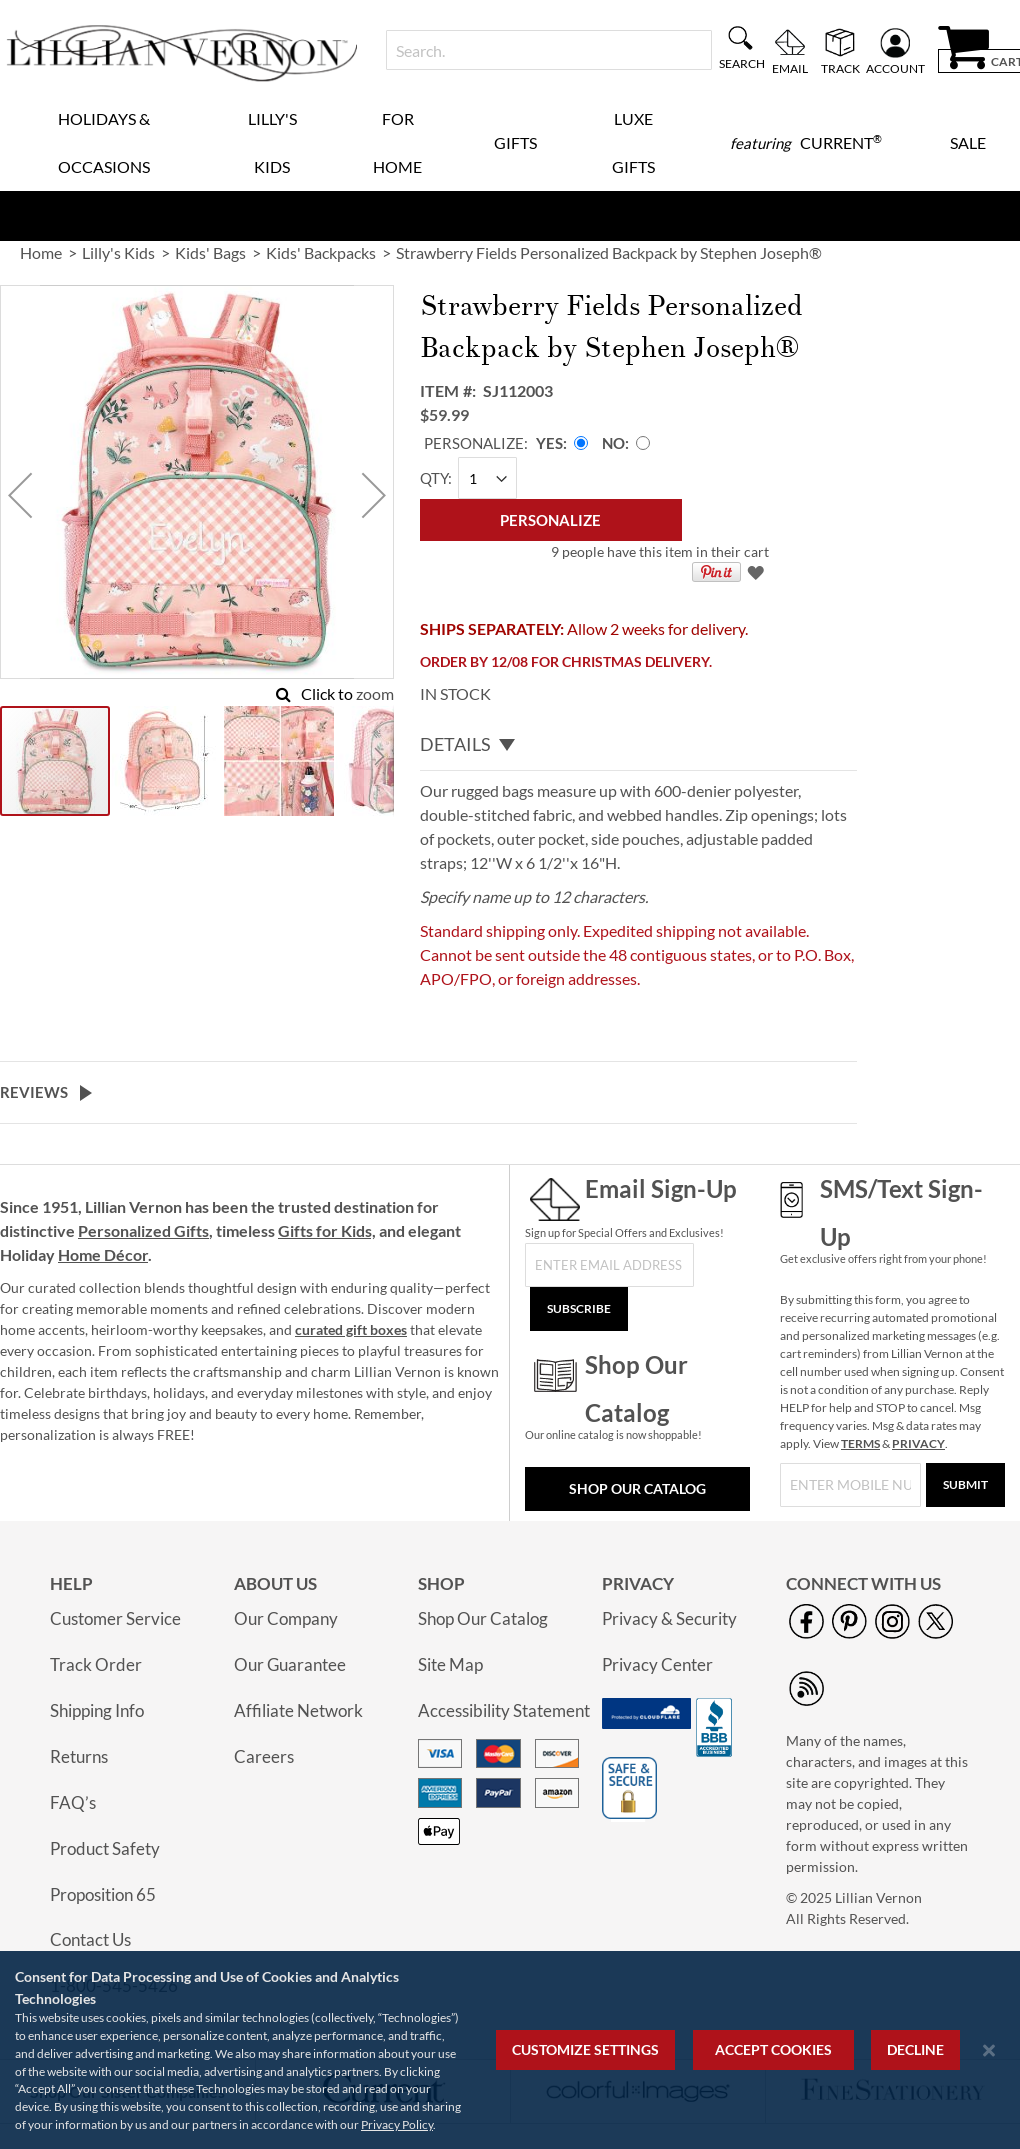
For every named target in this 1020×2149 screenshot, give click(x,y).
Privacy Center (657, 1664)
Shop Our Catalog (637, 1488)
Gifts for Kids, (327, 1230)
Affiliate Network (298, 1710)
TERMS (860, 1443)
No (613, 443)
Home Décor (103, 1254)
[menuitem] (806, 143)
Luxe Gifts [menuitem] (633, 142)
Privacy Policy (397, 2124)
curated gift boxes (351, 1329)
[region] (510, 2050)
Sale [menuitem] (968, 142)
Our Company (286, 1618)
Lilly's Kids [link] (118, 252)
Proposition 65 (103, 1894)
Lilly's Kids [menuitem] (272, 142)
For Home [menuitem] (397, 142)
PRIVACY (918, 1443)
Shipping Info (97, 1710)
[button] (20, 494)
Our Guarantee (290, 1664)
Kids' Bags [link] (210, 252)
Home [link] (41, 252)
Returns (79, 1756)
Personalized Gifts (143, 1230)
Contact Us (90, 1939)
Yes (549, 443)
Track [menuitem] (840, 68)
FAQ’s (73, 1802)
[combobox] (549, 50)
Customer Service (115, 1618)
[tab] (638, 745)
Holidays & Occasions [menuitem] (104, 142)
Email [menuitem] (790, 68)
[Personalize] (551, 520)
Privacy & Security (669, 1618)
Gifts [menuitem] (515, 142)
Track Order (96, 1664)
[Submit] (965, 1485)
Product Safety (105, 1848)
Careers (264, 1756)
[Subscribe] (579, 1309)
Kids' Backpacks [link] (321, 252)
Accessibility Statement (504, 1710)
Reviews (34, 1092)
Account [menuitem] (895, 68)
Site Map (450, 1664)
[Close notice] (989, 2050)
